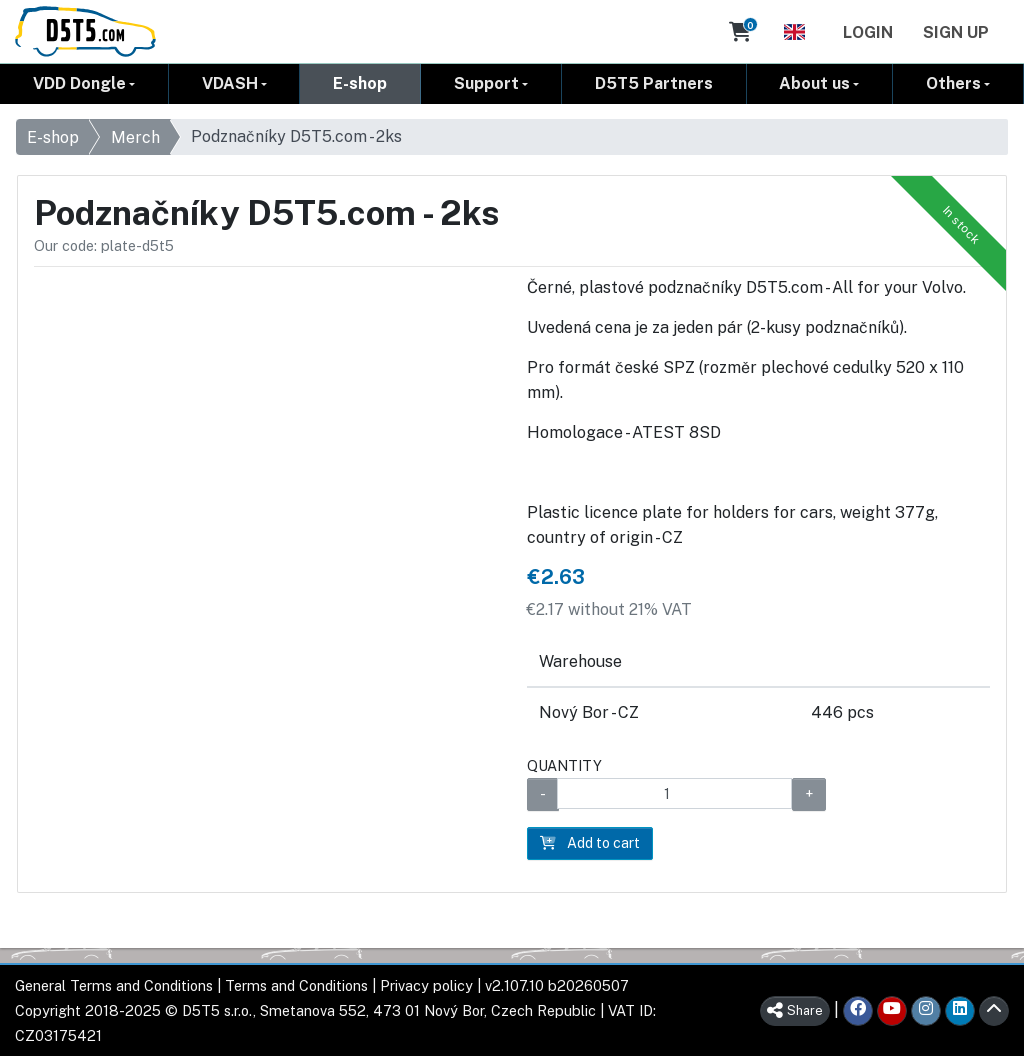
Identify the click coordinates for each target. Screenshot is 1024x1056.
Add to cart (590, 843)
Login (868, 32)
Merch (135, 137)
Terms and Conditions (296, 985)
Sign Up (956, 32)
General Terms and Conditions (114, 985)
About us (814, 83)
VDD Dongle (79, 83)
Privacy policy (426, 985)
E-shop (360, 83)
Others (953, 83)
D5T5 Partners (654, 83)
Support (486, 83)
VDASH (230, 83)
